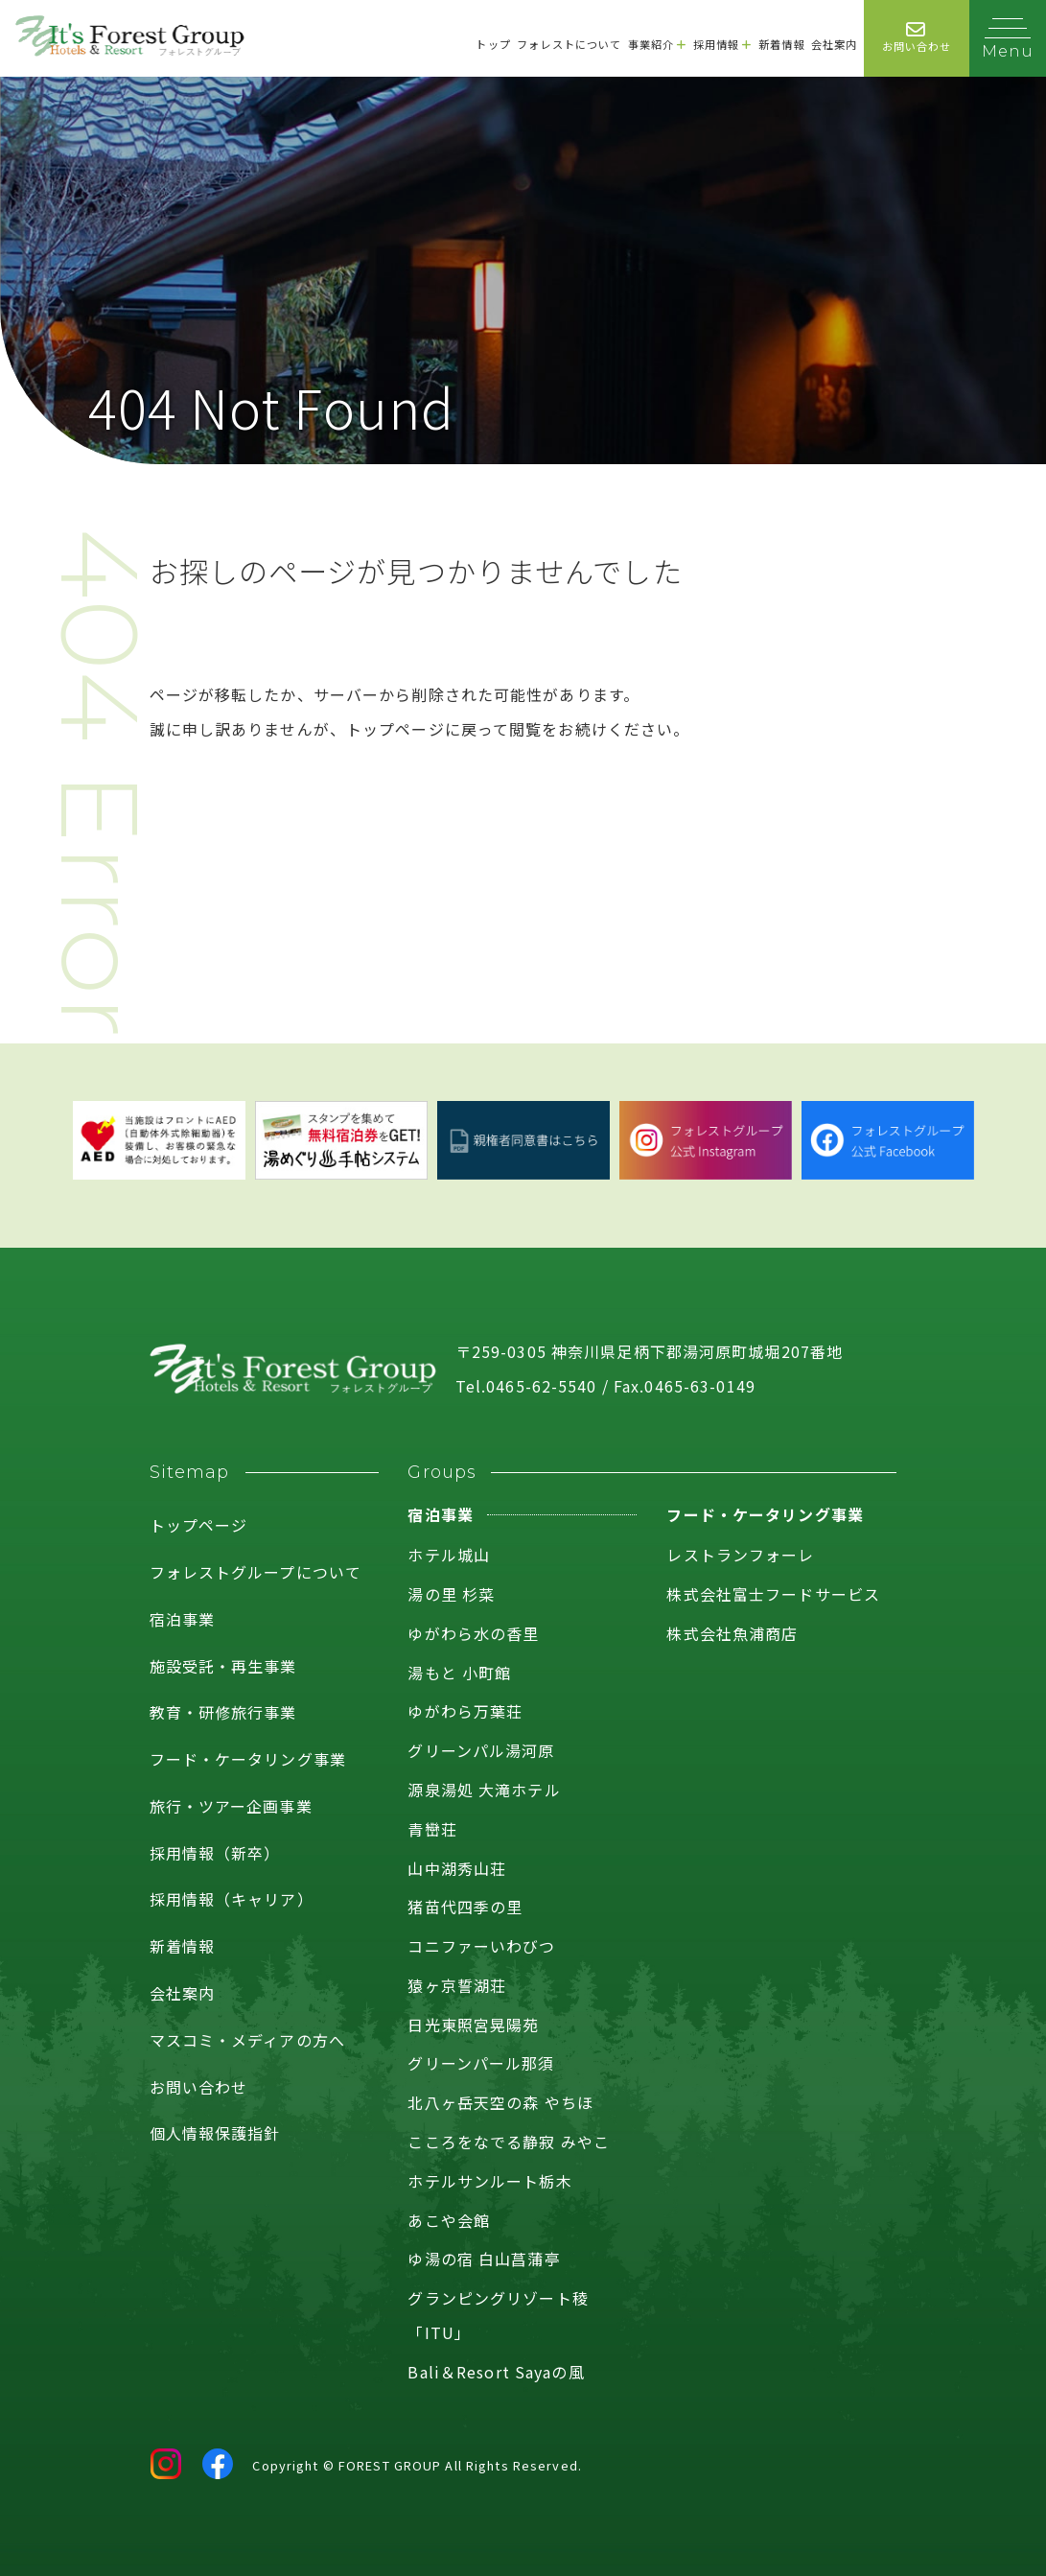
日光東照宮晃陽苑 (473, 2024)
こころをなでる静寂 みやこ (508, 2141)
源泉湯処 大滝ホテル (483, 1789)
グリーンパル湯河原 (480, 1750)
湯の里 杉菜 (451, 1593)
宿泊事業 (182, 1618)
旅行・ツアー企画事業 (231, 1805)
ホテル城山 (448, 1554)
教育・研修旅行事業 (223, 1711)
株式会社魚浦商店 (732, 1633)
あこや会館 (448, 2220)
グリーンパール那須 (480, 2062)
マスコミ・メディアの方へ (247, 2039)
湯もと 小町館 (459, 1672)
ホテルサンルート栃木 (489, 2180)
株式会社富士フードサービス (773, 1593)
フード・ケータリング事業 (248, 1758)
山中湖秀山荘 (456, 1868)
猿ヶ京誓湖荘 (456, 1985)
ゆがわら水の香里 (473, 1633)
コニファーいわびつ (481, 1945)
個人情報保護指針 (215, 2132)
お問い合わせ (199, 2086)
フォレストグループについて (256, 1571)
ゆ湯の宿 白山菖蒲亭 (483, 2258)
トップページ (199, 1524)
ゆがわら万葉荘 (465, 1710)
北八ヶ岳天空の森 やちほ (500, 2102)
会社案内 (182, 1992)
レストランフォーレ (740, 1554)
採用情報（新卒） (215, 1852)
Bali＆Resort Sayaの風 (495, 2371)
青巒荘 (431, 1828)
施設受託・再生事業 (223, 1665)
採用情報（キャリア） (232, 1898)
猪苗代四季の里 (465, 1906)
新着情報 (182, 1945)
